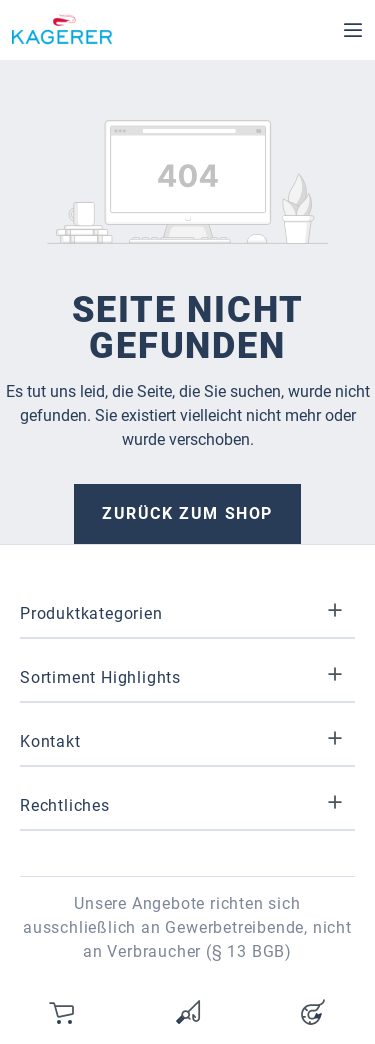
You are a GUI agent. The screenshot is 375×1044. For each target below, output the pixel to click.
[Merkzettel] (188, 1012)
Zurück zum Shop (187, 513)
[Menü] (353, 30)
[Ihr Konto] (313, 1012)
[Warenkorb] (63, 1012)
